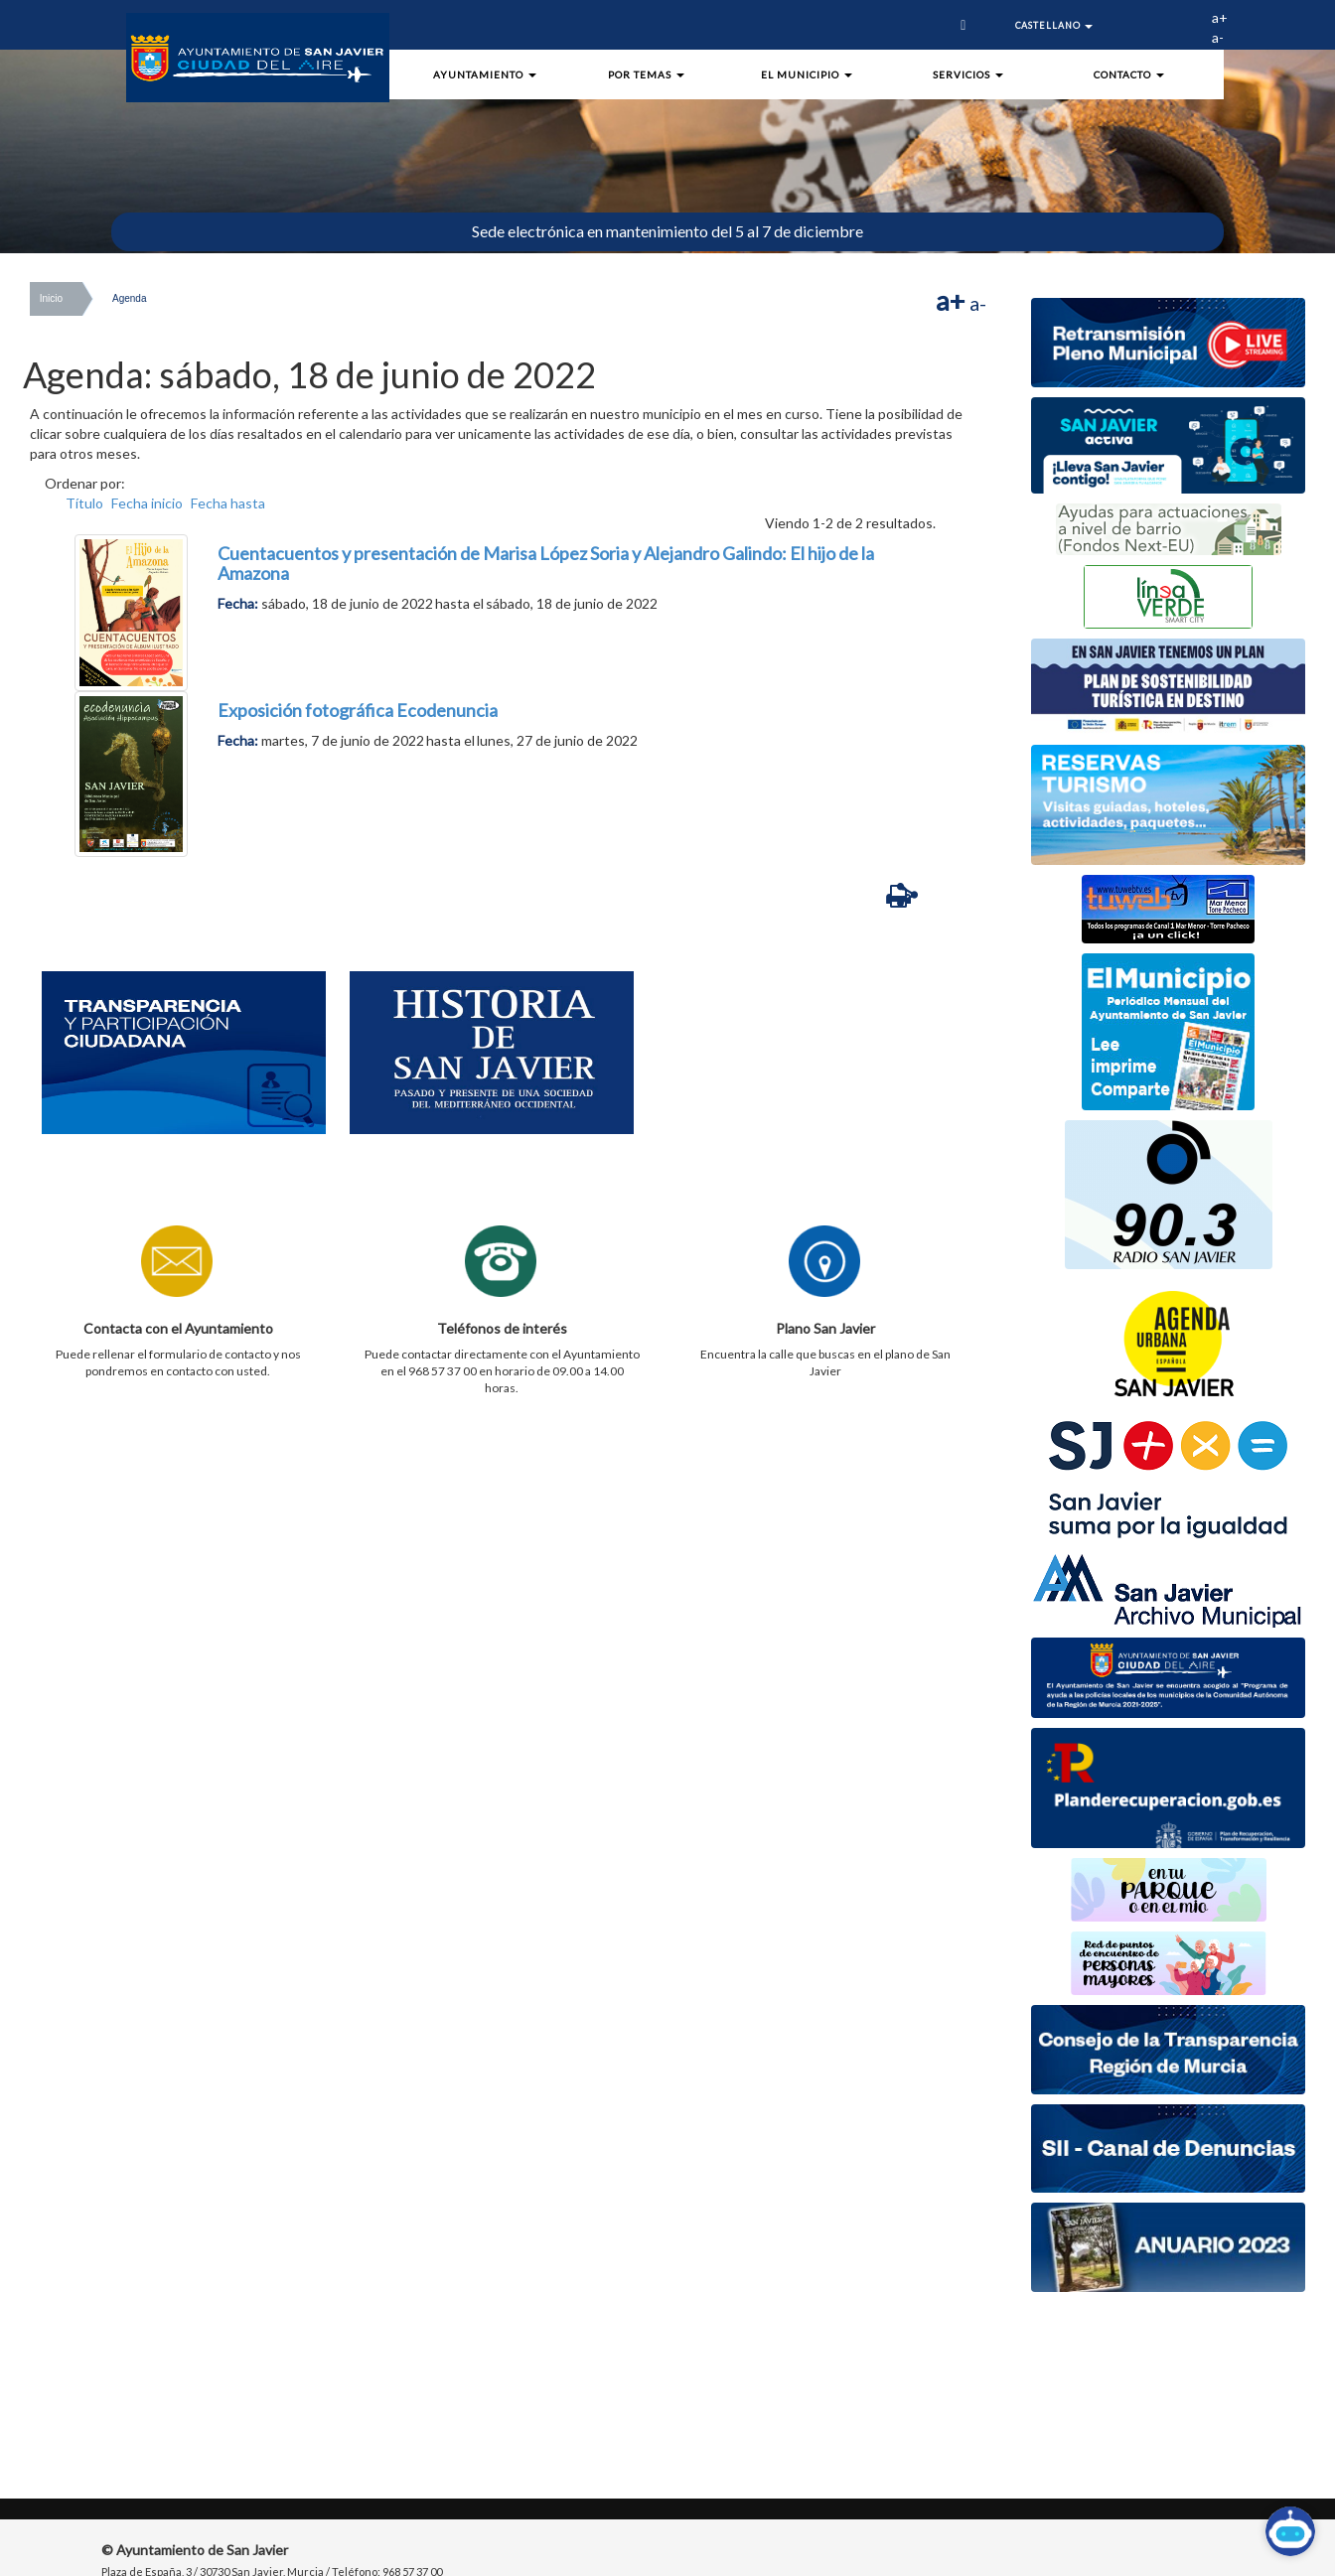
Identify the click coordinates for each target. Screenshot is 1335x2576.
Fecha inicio (147, 503)
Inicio (51, 298)
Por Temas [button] (646, 74)
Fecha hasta (228, 503)
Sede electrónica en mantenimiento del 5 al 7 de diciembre (667, 230)
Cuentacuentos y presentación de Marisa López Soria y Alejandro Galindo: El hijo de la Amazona (546, 563)
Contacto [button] (1129, 74)
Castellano (1054, 25)
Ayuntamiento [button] (484, 74)
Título (84, 503)
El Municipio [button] (806, 74)
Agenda (129, 298)
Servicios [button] (968, 74)
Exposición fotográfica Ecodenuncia (358, 710)
